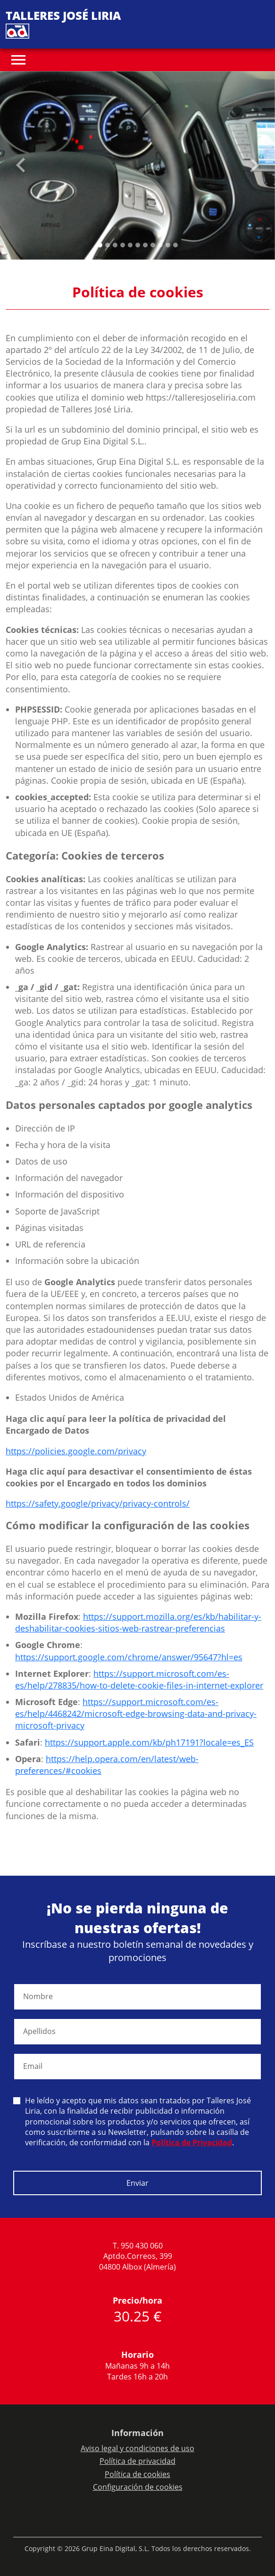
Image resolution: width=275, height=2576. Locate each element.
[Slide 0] (100, 245)
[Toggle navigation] (18, 60)
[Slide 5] (137, 245)
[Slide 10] (175, 245)
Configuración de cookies (138, 2487)
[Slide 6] (145, 245)
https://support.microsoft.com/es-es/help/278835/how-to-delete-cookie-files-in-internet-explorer (139, 1679)
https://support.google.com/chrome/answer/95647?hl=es (128, 1657)
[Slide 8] (160, 245)
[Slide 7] (152, 245)
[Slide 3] (122, 245)
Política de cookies (137, 2474)
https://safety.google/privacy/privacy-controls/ (98, 1503)
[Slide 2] (115, 245)
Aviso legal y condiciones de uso (137, 2448)
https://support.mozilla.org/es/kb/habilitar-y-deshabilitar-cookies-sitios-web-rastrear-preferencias (138, 1622)
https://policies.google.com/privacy (76, 1451)
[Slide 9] (168, 245)
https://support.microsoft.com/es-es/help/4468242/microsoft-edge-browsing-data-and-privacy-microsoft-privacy (136, 1713)
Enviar (137, 2183)
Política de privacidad (137, 2461)
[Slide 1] (107, 245)
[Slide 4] (130, 245)
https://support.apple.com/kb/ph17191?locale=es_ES (149, 1742)
